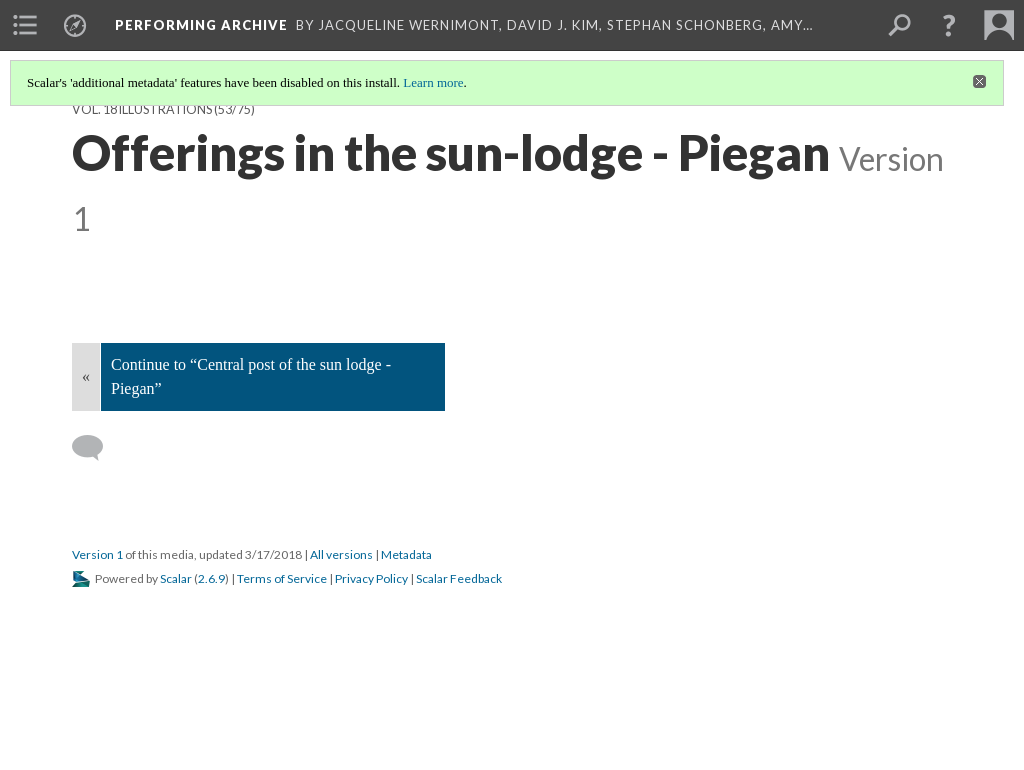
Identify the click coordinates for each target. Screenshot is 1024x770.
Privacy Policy (371, 578)
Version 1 (97, 554)
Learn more (433, 82)
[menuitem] (25, 25)
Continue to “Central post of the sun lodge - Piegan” (251, 376)
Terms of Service (282, 578)
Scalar (176, 578)
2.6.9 (211, 578)
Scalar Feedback (459, 578)
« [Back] (86, 376)
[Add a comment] (96, 448)
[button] (949, 25)
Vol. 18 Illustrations (142, 109)
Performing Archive (201, 25)
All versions (341, 554)
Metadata (406, 554)
